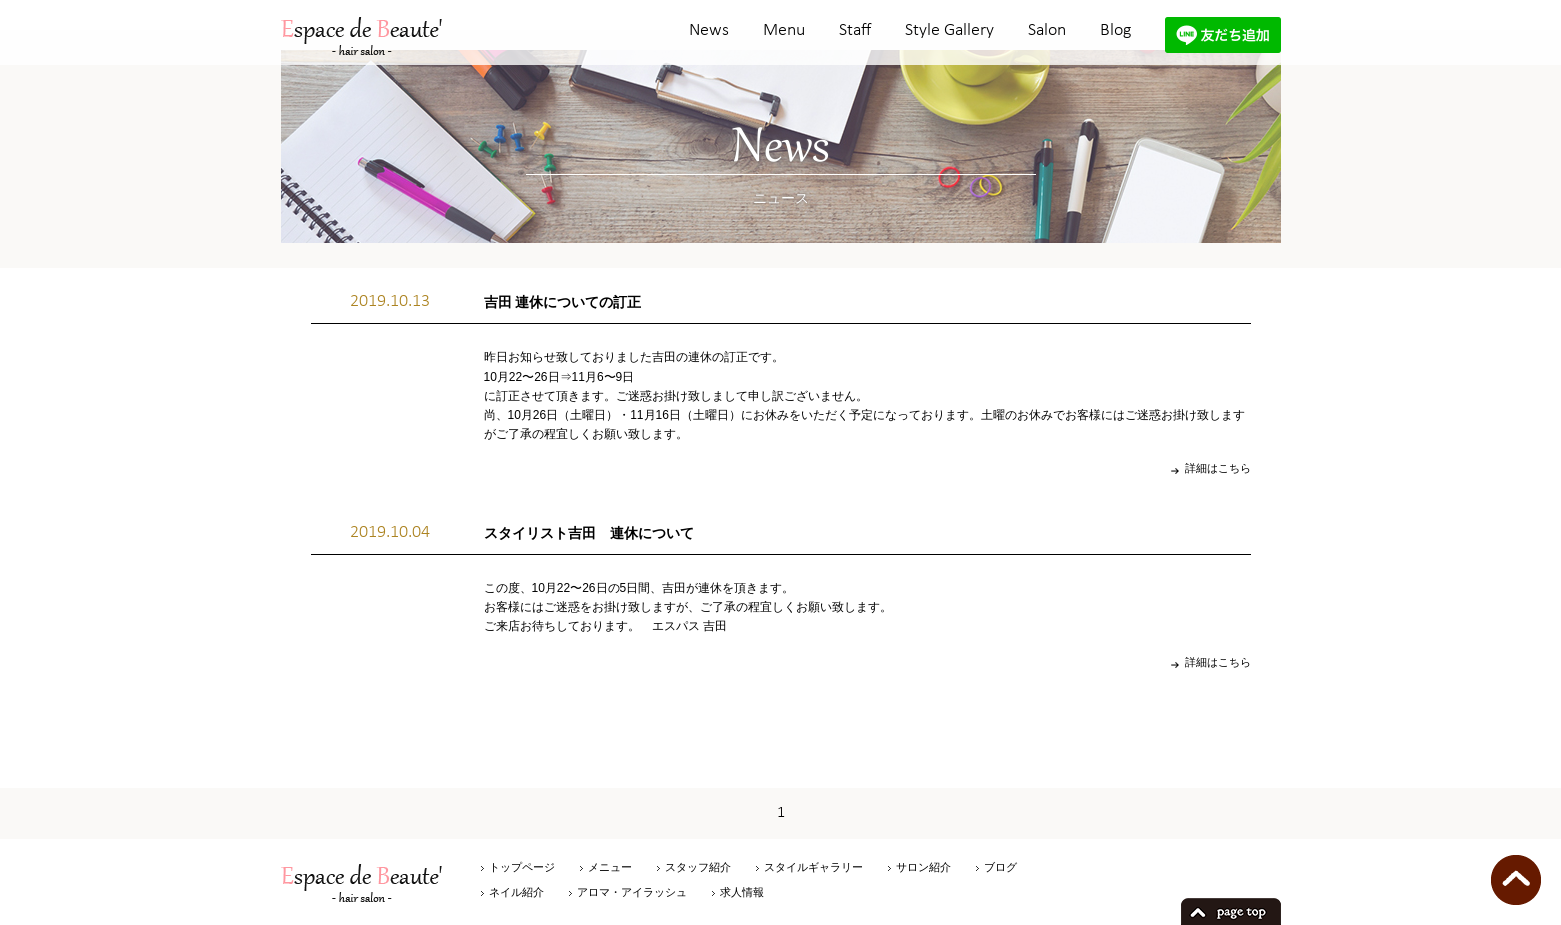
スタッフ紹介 (698, 867)
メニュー (610, 867)
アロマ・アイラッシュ (632, 892)
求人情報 (742, 892)
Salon (1047, 30)
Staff (855, 30)
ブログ (1000, 867)
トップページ (522, 867)
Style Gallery (949, 30)
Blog (1115, 30)
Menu (784, 30)
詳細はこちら (1218, 468)
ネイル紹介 (516, 892)
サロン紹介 (923, 867)
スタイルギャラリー (813, 867)
